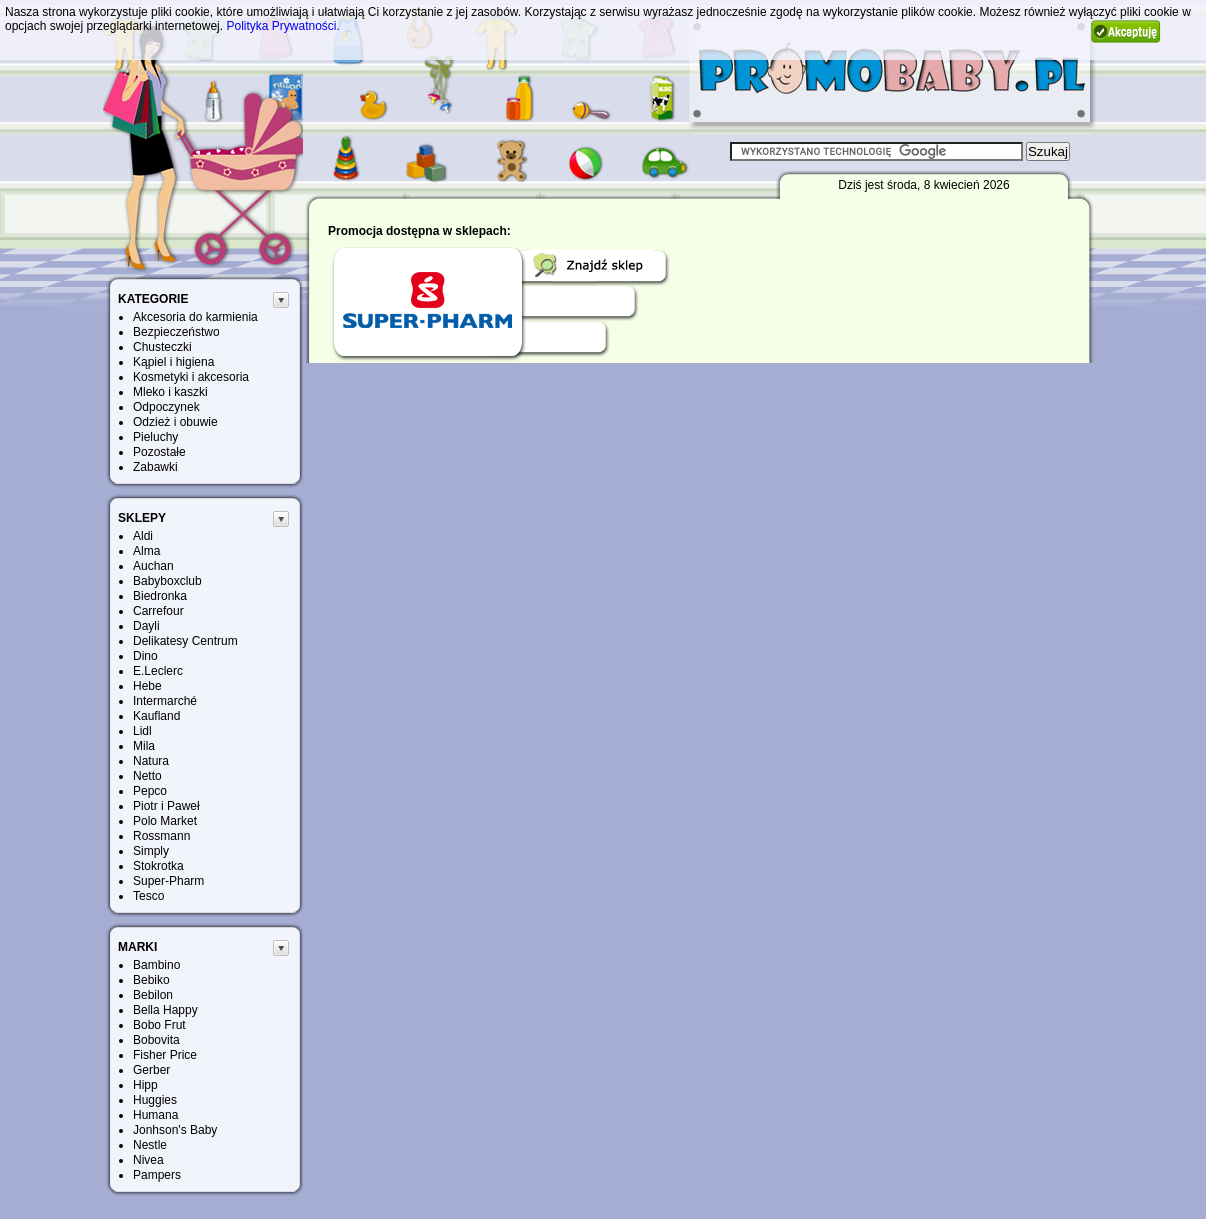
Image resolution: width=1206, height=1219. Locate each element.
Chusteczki (162, 347)
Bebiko (151, 980)
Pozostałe (159, 452)
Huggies (155, 1100)
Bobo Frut (159, 1025)
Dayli (146, 626)
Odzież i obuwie (175, 422)
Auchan (153, 566)
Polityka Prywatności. (282, 26)
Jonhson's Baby (175, 1130)
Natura (151, 761)
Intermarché (165, 701)
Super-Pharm (168, 881)
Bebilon (153, 995)
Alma (146, 551)
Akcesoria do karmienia (195, 317)
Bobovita (156, 1040)
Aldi (143, 536)
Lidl (142, 731)
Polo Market (165, 821)
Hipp (145, 1085)
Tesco (148, 896)
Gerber (151, 1070)
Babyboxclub (167, 581)
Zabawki (155, 467)
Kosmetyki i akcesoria (191, 377)
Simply (151, 851)
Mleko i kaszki (170, 392)
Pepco (150, 791)
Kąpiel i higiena (173, 362)
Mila (144, 746)
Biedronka (160, 596)
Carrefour (158, 611)
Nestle (150, 1145)
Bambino (156, 965)
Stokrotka (158, 866)
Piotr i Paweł (166, 806)
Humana (155, 1115)
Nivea (148, 1160)
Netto (147, 776)
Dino (145, 656)
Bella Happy (165, 1010)
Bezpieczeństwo (176, 332)
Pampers (157, 1175)
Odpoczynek (166, 407)
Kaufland (156, 716)
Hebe (147, 686)
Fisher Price (165, 1055)
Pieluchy (155, 437)
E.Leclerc (158, 671)
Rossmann (161, 836)
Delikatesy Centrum (185, 641)
